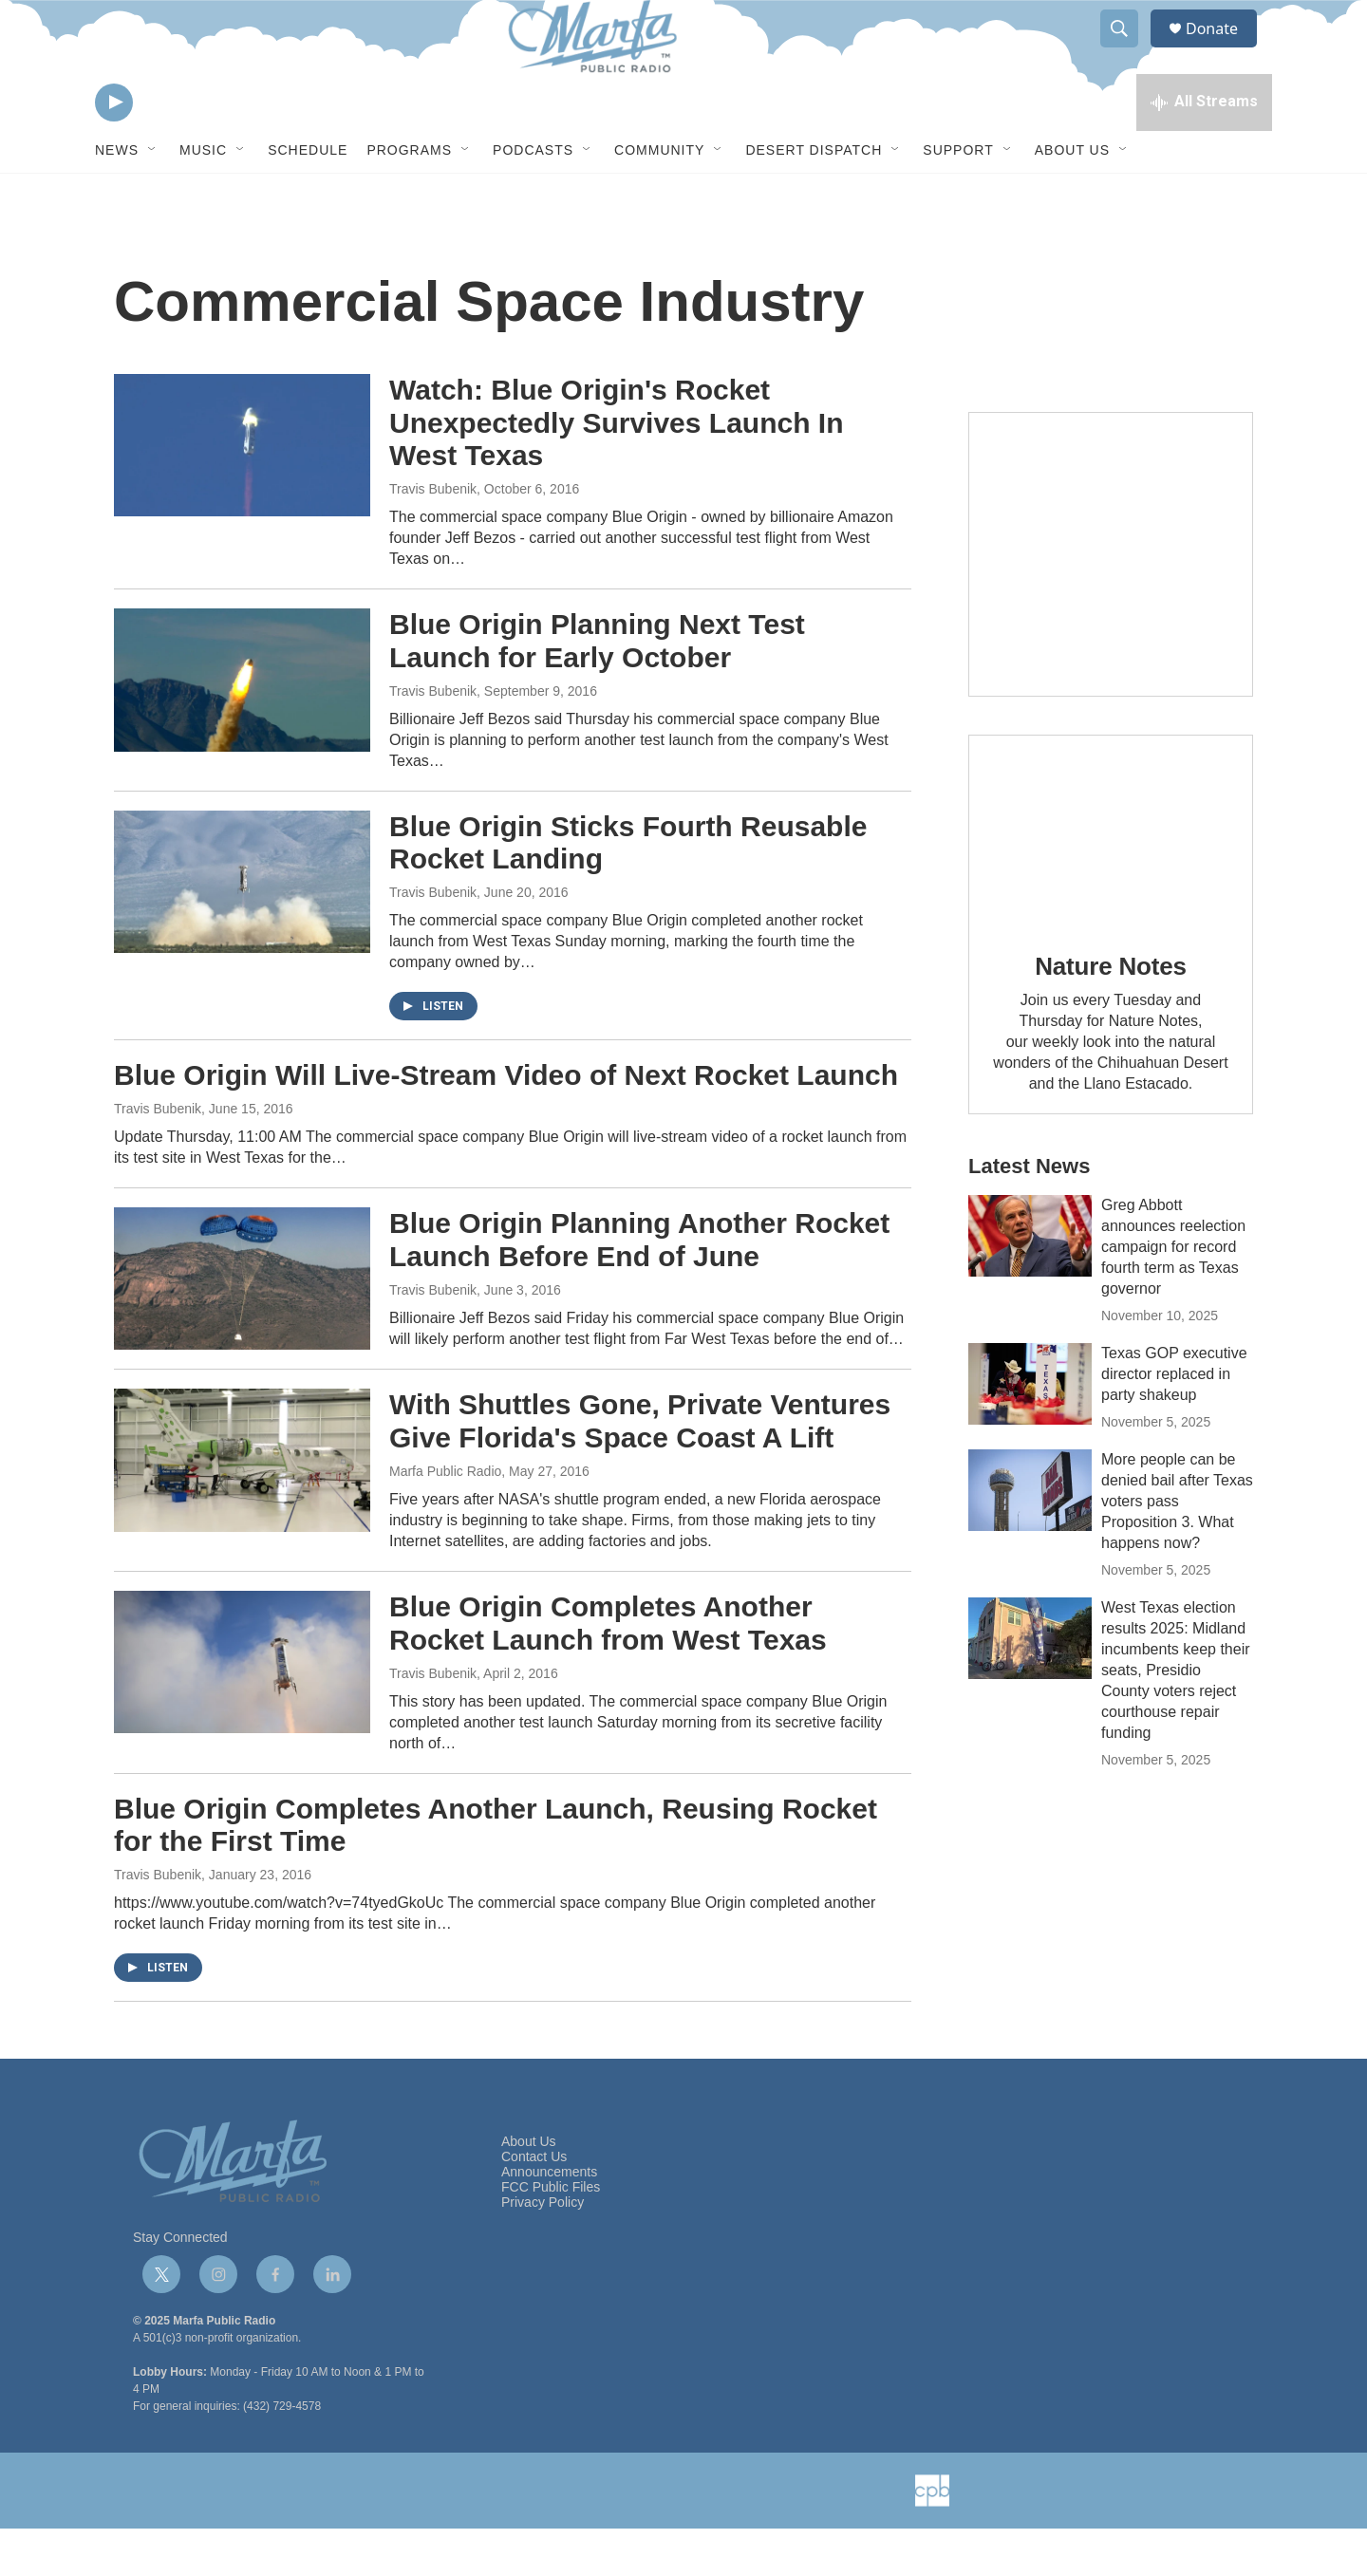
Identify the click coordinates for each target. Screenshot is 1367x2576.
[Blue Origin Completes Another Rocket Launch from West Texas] (242, 1709)
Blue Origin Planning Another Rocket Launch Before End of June (639, 1287)
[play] (114, 148)
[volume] (166, 147)
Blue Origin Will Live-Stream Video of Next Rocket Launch (506, 1122)
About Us (1072, 197)
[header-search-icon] (1128, 50)
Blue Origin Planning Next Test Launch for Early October (597, 688)
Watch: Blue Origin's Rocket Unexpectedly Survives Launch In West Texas (616, 470)
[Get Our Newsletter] (1110, 601)
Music (203, 197)
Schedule (307, 197)
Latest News (1029, 1213)
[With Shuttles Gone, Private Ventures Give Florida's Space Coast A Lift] (242, 1507)
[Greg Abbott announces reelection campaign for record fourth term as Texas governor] (1030, 1283)
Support (958, 197)
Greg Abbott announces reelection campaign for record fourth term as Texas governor (1173, 1294)
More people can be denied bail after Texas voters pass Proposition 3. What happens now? (1177, 1548)
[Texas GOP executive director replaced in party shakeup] (1030, 1431)
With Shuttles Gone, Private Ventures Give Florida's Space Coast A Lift (639, 1468)
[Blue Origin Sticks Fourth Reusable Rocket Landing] (242, 929)
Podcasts (533, 197)
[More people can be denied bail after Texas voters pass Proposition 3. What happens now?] (1030, 1537)
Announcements (549, 2219)
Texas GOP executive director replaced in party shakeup (1174, 1421)
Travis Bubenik (433, 536)
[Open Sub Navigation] (152, 197)
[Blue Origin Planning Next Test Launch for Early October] (242, 727)
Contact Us (534, 2204)
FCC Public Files (550, 2235)
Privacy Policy (542, 2250)
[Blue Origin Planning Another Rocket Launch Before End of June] (242, 1326)
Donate (1223, 50)
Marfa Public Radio (445, 1518)
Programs (409, 197)
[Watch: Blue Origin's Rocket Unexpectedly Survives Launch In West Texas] (242, 492)
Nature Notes (1110, 1013)
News (117, 197)
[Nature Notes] (1110, 877)
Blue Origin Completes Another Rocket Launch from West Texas (608, 1670)
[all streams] (1204, 147)
